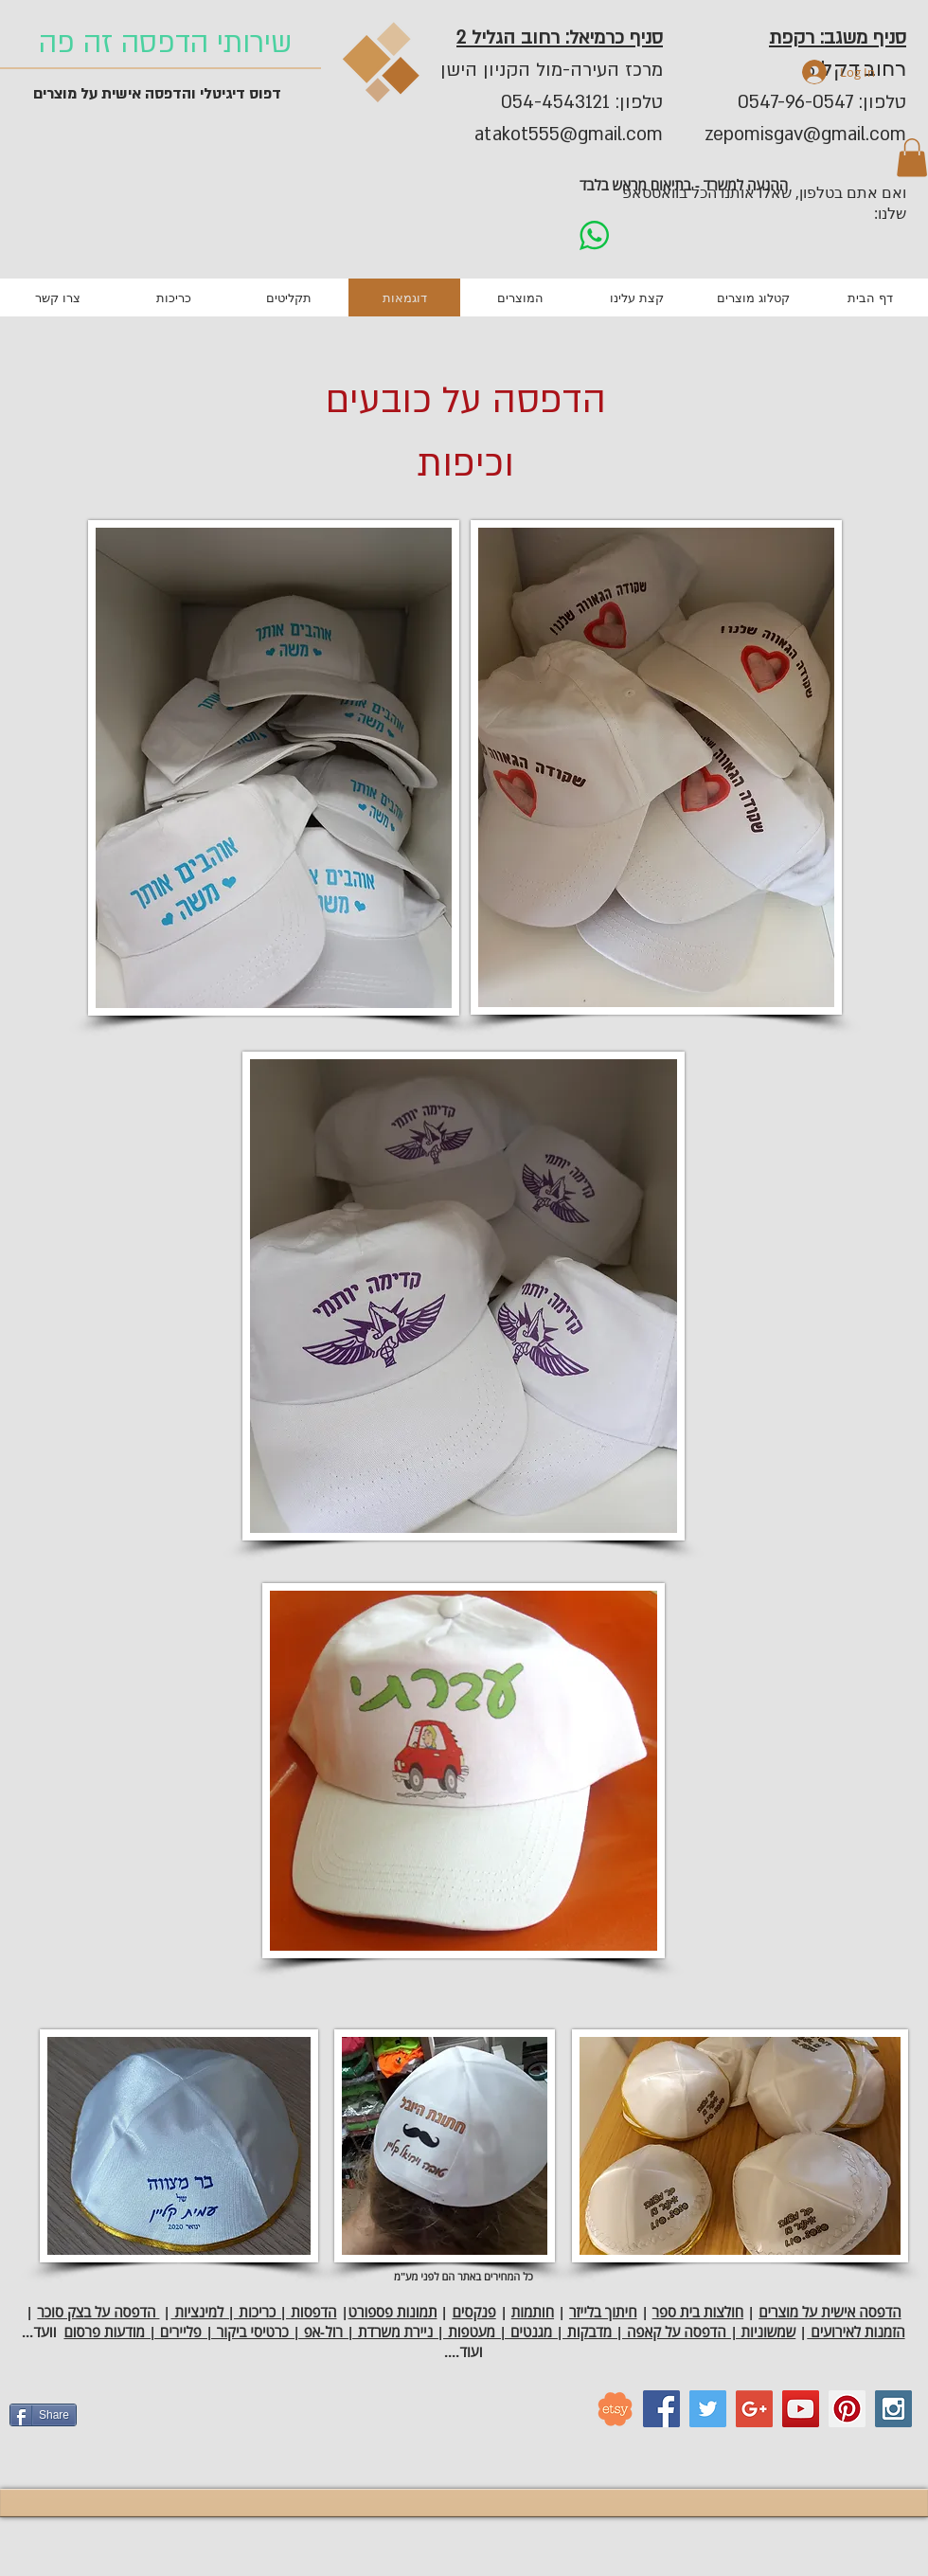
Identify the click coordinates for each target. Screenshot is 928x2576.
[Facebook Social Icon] (661, 2408)
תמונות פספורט (392, 2312)
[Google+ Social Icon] (754, 2408)
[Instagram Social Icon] (893, 2408)
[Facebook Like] (203, 2422)
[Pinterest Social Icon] (847, 2408)
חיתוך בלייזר (603, 2312)
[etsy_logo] (615, 2408)
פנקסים (473, 2312)
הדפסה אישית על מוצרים (829, 2312)
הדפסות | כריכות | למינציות (253, 2312)
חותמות (532, 2312)
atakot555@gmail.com (568, 134)
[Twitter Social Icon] (707, 2408)
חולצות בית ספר (698, 2312)
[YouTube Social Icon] (800, 2408)
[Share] (43, 2415)
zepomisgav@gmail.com (805, 134)
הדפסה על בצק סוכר (98, 2312)
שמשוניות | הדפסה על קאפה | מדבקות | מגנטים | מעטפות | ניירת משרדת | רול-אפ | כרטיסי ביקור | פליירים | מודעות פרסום (429, 2332)
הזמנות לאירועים (855, 2332)
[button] (912, 157)
